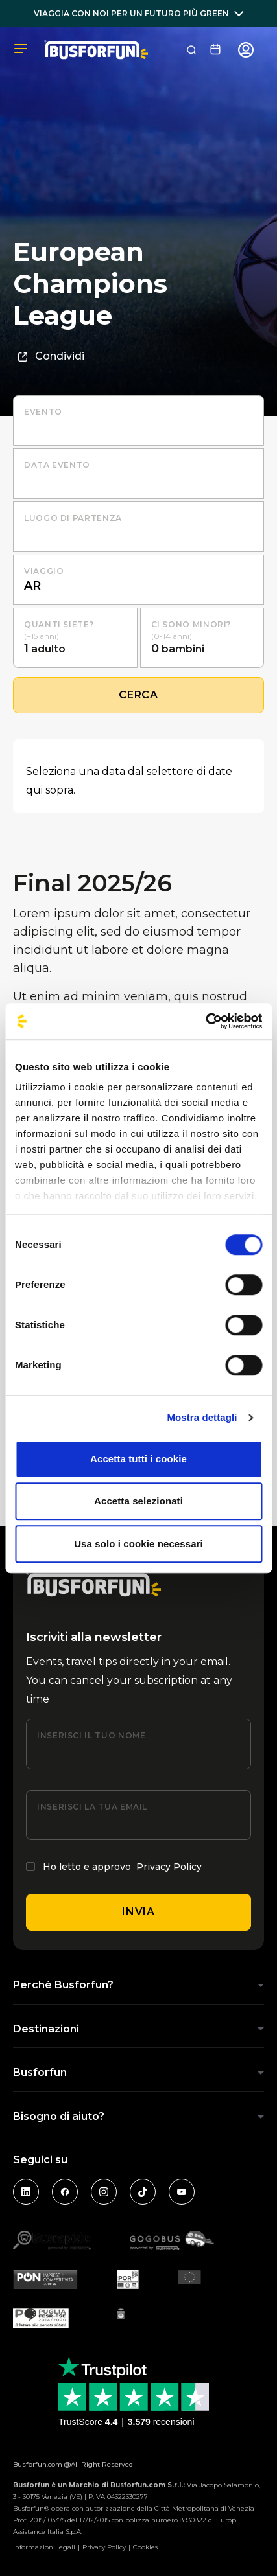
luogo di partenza (73, 518)
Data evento (57, 465)
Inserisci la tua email (92, 1806)
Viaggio (44, 571)
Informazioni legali (44, 2547)
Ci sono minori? (191, 624)
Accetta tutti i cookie (138, 1458)
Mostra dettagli (202, 1417)
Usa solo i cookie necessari (138, 1543)
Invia (138, 1911)
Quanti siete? (58, 624)
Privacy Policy (169, 1866)
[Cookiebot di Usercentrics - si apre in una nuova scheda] (205, 1021)
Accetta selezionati (138, 1500)
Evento (43, 412)
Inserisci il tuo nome (91, 1735)
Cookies (145, 2547)
